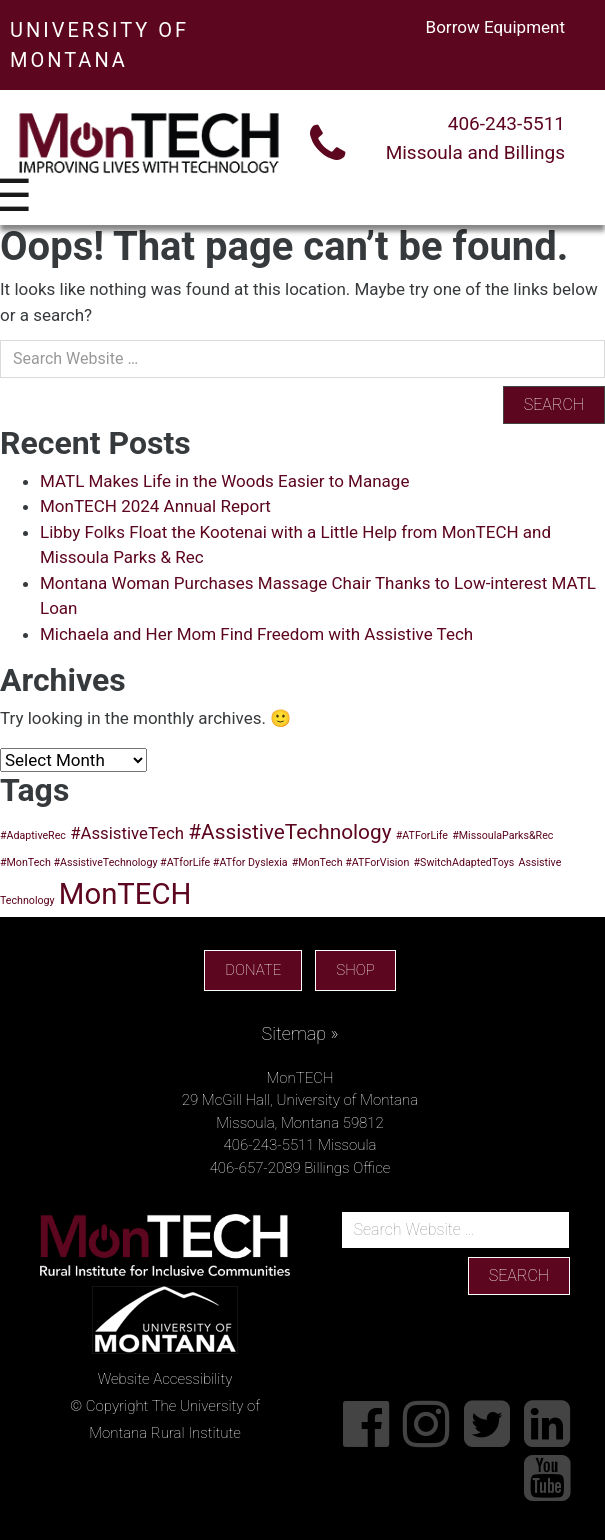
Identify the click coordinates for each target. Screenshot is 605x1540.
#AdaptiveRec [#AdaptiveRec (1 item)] (33, 835)
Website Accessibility (165, 1379)
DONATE (253, 970)
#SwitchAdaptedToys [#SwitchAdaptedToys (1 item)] (464, 862)
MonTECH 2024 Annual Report (155, 506)
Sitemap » (300, 1033)
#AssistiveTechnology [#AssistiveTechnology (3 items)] (289, 832)
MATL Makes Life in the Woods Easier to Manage (224, 481)
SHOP (355, 970)
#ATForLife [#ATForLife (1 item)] (422, 835)
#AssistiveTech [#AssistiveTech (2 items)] (127, 833)
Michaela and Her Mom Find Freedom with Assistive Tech (256, 634)
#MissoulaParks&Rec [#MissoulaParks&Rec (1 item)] (502, 835)
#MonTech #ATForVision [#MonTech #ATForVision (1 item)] (351, 862)
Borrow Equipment (495, 27)
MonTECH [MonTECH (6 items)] (125, 894)
